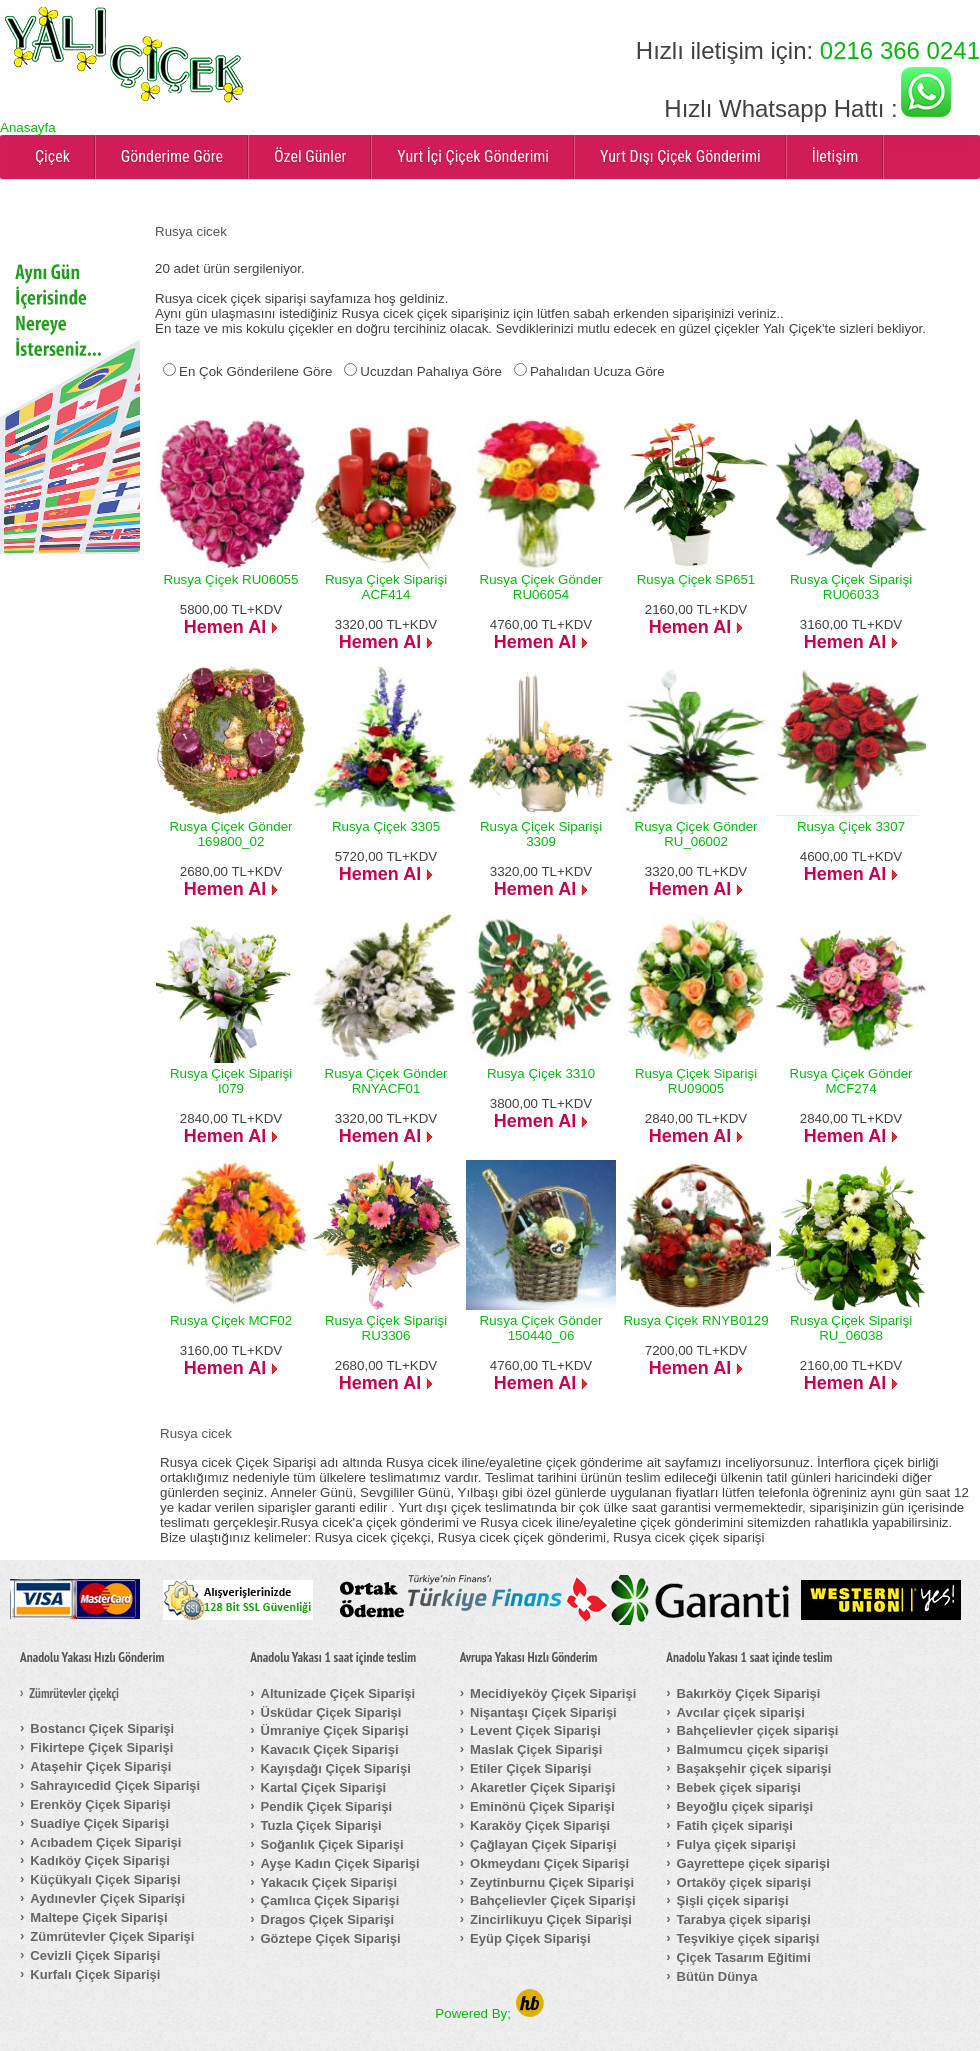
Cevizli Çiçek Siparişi (95, 1955)
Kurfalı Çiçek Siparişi (95, 1974)
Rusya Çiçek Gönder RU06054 (541, 587)
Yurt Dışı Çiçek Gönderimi (680, 156)
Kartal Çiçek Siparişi (324, 1787)
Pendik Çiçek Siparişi (327, 1806)
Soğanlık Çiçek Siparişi (332, 1844)
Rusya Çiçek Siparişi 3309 (541, 834)
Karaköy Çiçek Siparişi (540, 1825)
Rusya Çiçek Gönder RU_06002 (696, 834)
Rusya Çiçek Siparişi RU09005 (696, 1081)
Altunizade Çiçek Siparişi (338, 1693)
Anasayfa (28, 127)
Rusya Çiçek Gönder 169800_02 (231, 834)
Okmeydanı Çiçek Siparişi (549, 1863)
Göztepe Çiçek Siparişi (331, 1938)
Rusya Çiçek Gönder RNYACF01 (386, 1081)
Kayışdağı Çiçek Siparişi (336, 1768)
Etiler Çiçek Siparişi (530, 1768)
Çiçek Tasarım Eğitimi (744, 1957)
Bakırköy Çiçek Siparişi (749, 1693)
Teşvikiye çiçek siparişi (748, 1938)
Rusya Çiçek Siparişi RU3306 (386, 1328)
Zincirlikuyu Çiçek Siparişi (551, 1919)
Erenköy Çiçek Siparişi (100, 1804)
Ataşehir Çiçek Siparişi (100, 1766)
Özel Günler (310, 156)
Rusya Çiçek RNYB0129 (695, 1320)
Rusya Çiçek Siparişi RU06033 (851, 587)
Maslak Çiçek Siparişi (536, 1749)
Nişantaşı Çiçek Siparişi (543, 1712)
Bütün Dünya (717, 1976)
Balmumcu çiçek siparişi (753, 1749)
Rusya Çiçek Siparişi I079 (231, 1081)
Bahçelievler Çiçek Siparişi (552, 1900)
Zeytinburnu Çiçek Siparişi (552, 1882)
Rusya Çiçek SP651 (696, 579)
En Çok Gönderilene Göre (255, 371)
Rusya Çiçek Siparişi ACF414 (386, 587)
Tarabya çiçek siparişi (744, 1919)
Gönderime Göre (172, 156)
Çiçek (52, 156)
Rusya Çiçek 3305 (386, 826)
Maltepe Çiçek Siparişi (98, 1917)
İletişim (835, 156)
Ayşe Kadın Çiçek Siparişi (340, 1863)
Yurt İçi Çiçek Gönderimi (473, 156)
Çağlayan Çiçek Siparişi (543, 1844)
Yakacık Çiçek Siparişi (329, 1882)
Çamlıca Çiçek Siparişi (330, 1900)
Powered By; (489, 2013)
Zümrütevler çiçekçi (74, 1694)
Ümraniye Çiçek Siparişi (335, 1730)
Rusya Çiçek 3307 (851, 826)
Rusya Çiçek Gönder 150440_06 (541, 1328)
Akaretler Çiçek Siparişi (542, 1787)
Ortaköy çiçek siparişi (744, 1882)
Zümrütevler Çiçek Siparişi (112, 1936)
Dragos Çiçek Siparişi (328, 1919)
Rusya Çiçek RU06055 (231, 579)
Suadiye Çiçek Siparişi (99, 1823)
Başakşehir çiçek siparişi (754, 1768)
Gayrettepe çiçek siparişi (753, 1863)
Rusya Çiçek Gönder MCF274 (851, 1081)
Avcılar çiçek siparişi (741, 1712)
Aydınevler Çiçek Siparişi (107, 1898)
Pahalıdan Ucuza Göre (597, 371)
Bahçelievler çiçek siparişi (758, 1730)
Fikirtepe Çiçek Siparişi (101, 1747)
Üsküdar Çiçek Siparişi (331, 1712)
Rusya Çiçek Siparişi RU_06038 (851, 1328)
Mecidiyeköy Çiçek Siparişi (553, 1693)
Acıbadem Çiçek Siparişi (105, 1842)
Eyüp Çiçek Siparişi (530, 1938)
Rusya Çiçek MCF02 (231, 1320)
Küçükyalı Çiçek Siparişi (105, 1879)
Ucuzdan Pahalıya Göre (431, 371)
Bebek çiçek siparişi (739, 1787)
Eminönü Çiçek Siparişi (542, 1806)
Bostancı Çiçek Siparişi (102, 1728)
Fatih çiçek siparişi (735, 1825)
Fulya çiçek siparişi (736, 1844)
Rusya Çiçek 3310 (541, 1073)
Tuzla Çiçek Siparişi (321, 1825)
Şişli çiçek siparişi (733, 1900)
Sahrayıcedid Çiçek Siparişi (115, 1785)
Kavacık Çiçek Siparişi (330, 1749)
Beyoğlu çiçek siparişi (745, 1806)
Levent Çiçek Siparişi (535, 1730)
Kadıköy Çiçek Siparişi (99, 1860)
